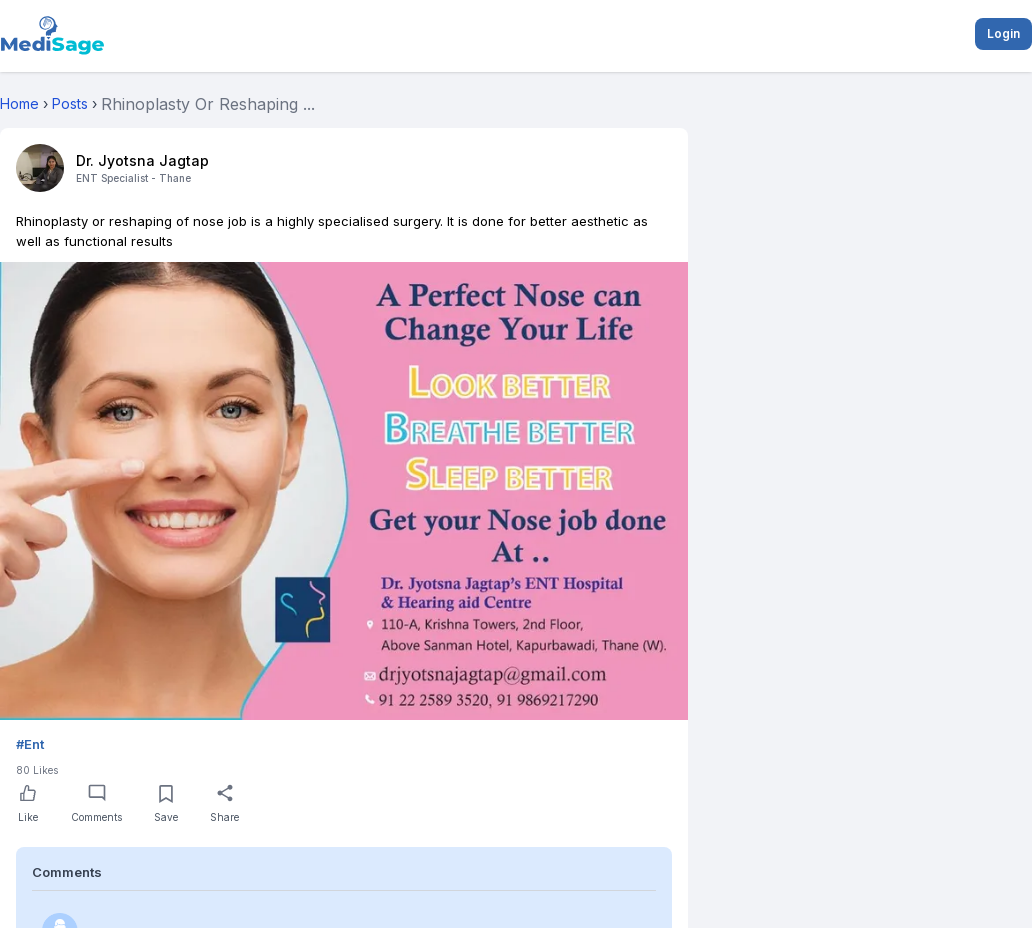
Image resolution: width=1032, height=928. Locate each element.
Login (1003, 33)
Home (19, 103)
